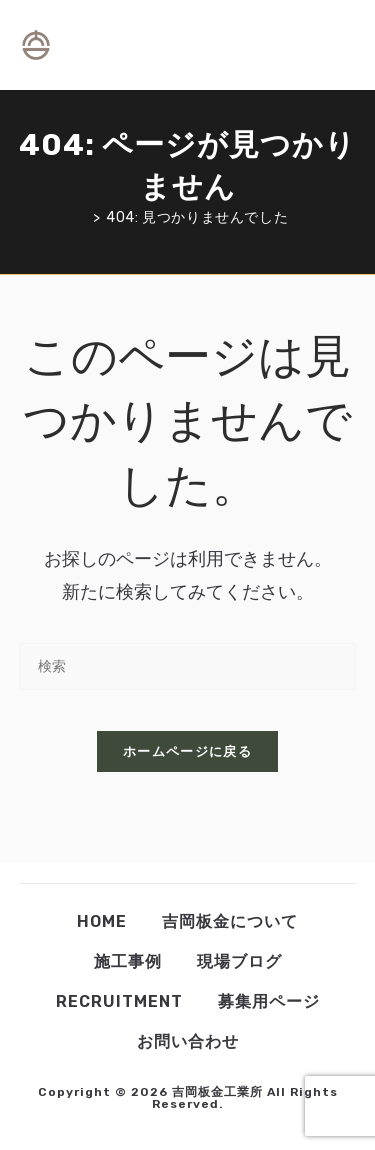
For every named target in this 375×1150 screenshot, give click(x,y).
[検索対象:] (348, 45)
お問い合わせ (188, 1041)
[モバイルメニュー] (331, 45)
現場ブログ (239, 961)
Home (102, 921)
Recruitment (119, 1001)
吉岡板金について (230, 921)
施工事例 (128, 961)
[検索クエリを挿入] (188, 666)
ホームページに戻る (187, 751)
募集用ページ (269, 1001)
